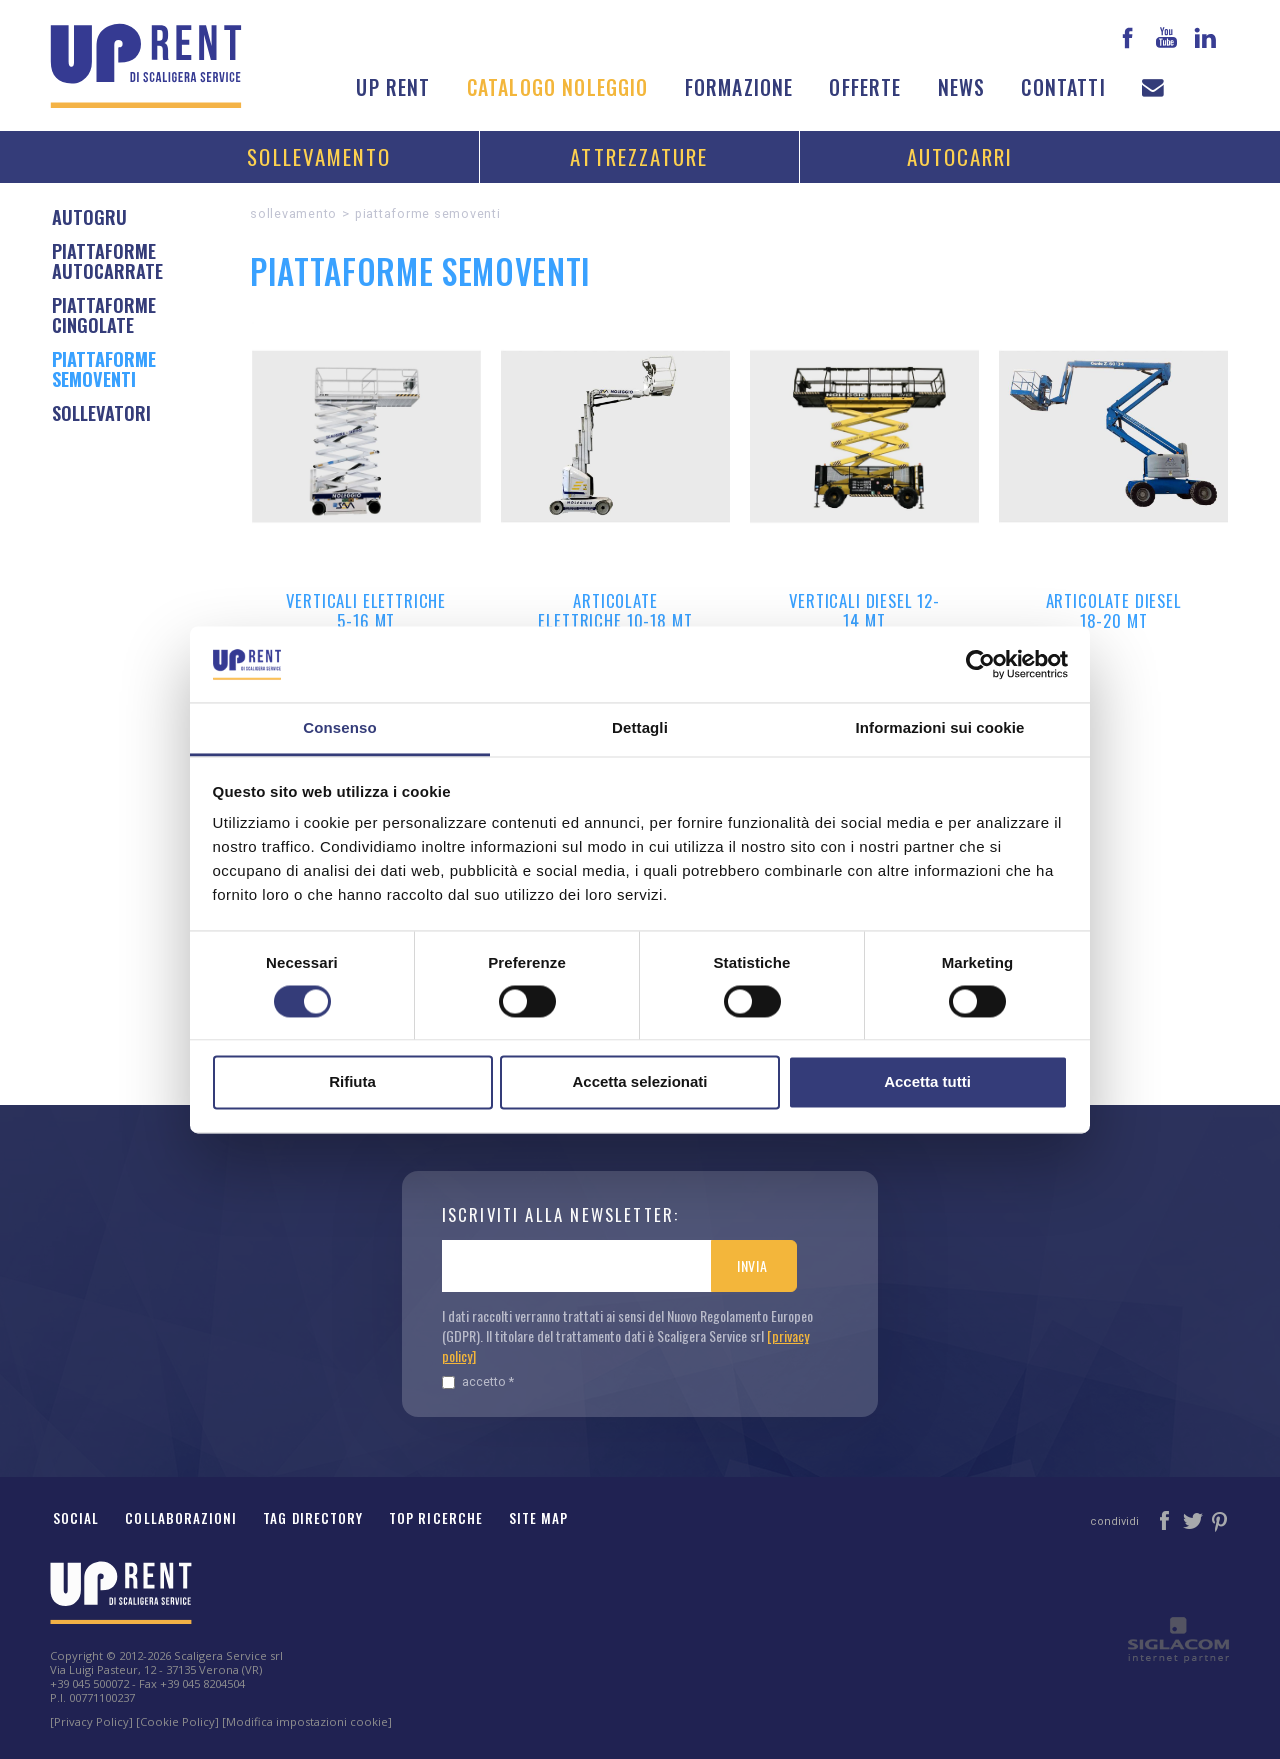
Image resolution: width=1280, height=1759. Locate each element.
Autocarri (960, 156)
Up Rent (393, 87)
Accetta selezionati (639, 1082)
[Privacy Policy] (91, 1721)
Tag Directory (313, 1518)
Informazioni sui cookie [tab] (940, 728)
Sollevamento (319, 156)
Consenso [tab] (339, 728)
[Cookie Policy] (177, 1721)
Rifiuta (352, 1082)
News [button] (962, 87)
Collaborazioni (181, 1518)
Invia (752, 1265)
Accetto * (478, 1381)
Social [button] (76, 1518)
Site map (539, 1518)
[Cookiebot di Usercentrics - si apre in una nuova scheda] (980, 664)
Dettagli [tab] (640, 728)
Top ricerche (436, 1518)
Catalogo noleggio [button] (558, 87)
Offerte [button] (865, 87)
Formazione (739, 87)
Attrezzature (639, 156)
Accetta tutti (927, 1082)
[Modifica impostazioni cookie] (307, 1721)
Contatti (1063, 87)
